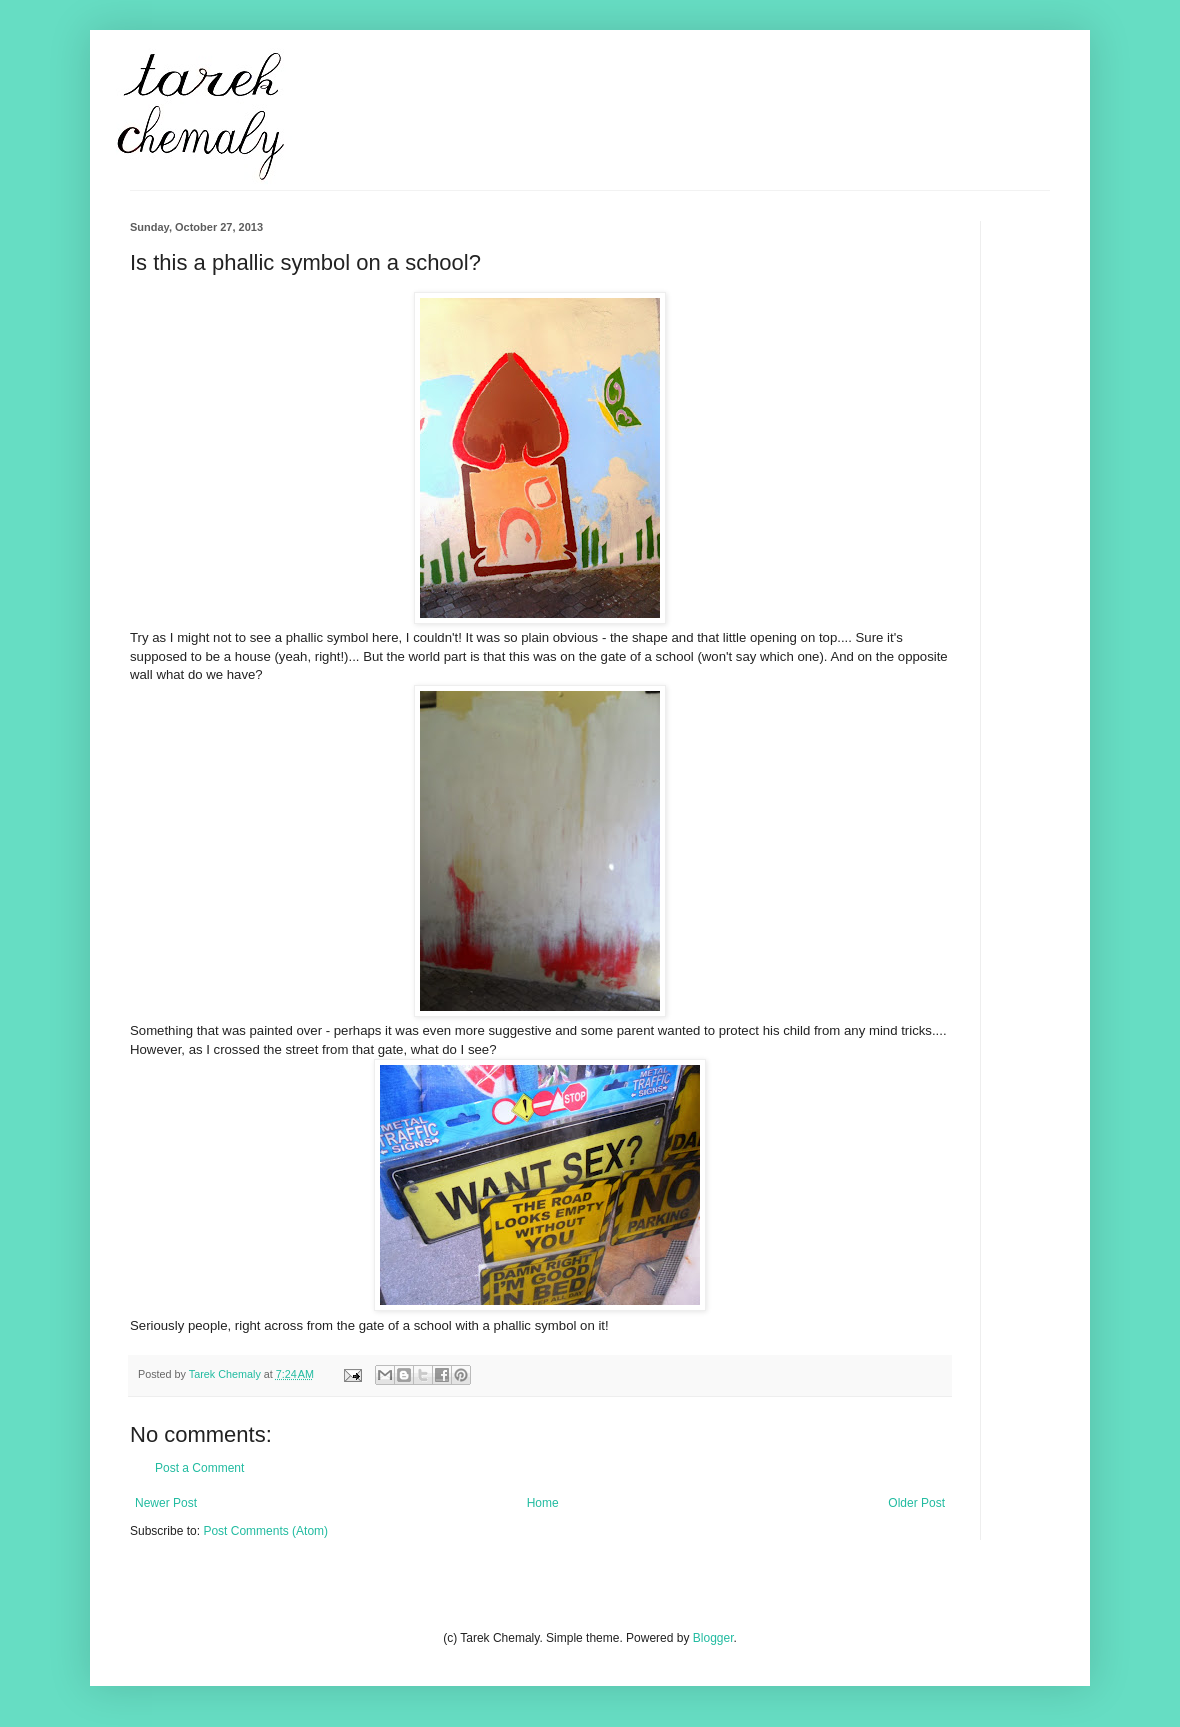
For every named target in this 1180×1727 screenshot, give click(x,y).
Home (543, 1503)
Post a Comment (199, 1468)
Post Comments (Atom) (265, 1531)
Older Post (916, 1503)
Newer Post (166, 1503)
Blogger (713, 1638)
